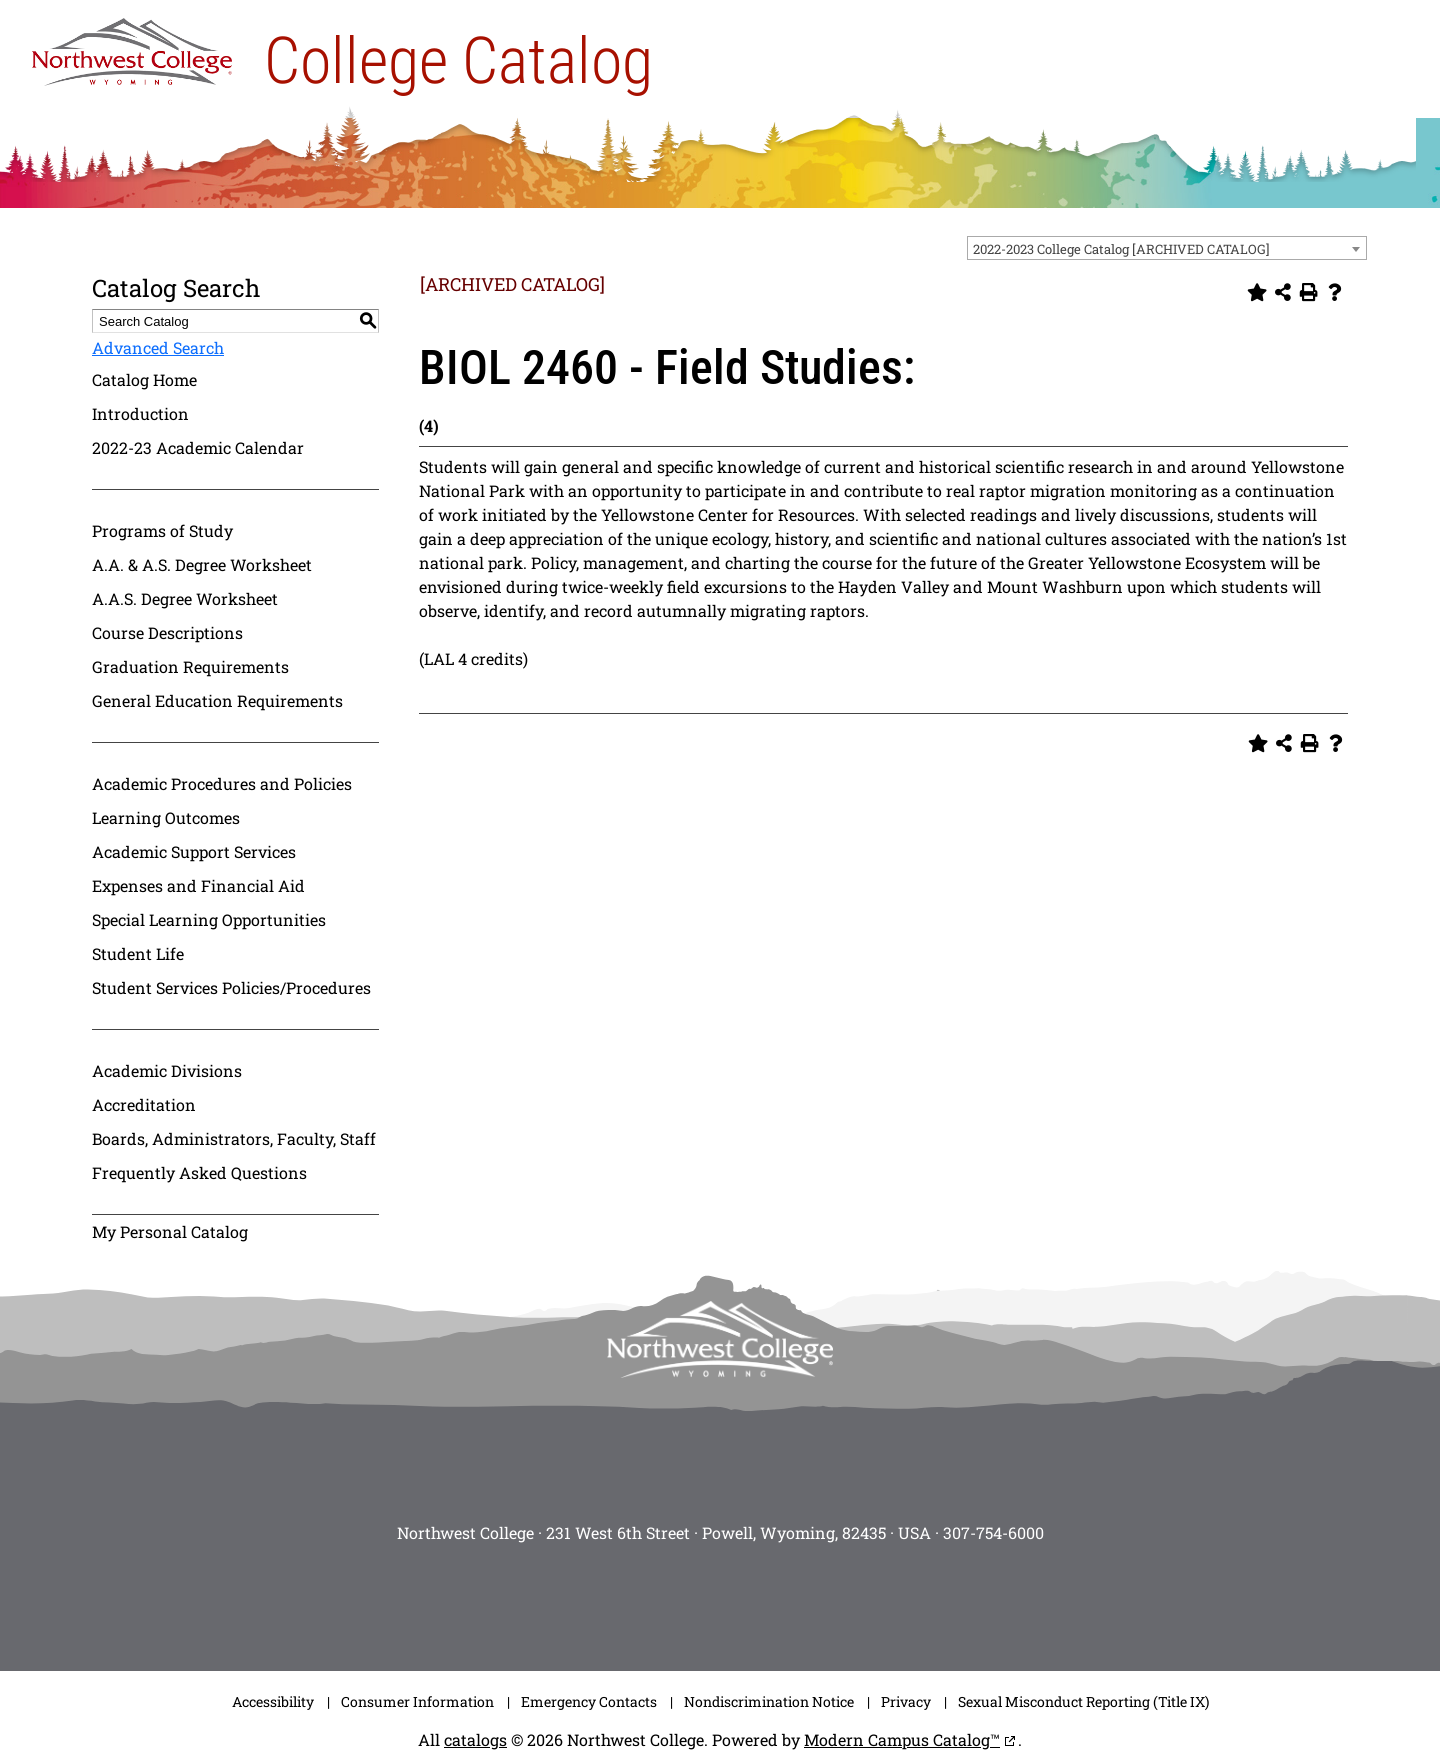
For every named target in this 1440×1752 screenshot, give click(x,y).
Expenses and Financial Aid (198, 885)
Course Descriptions (167, 632)
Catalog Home (144, 379)
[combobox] (1167, 248)
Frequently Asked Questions (199, 1172)
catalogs (475, 1739)
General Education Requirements (217, 700)
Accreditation (144, 1104)
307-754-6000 (993, 1532)
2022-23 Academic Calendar (198, 447)
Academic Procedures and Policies (222, 783)
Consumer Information (417, 1701)
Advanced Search (158, 347)
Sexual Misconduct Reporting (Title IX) (1083, 1701)
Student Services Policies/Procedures (231, 987)
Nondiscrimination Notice (769, 1701)
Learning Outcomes (166, 817)
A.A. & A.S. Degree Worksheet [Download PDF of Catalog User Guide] (202, 564)
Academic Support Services (194, 851)
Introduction (140, 413)
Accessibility (273, 1701)
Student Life (138, 953)
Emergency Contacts (589, 1701)
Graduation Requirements (190, 666)
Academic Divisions (167, 1070)
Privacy (906, 1701)
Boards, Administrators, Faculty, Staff (234, 1138)
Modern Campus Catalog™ (902, 1739)
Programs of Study (162, 530)
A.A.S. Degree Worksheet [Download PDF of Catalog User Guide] (185, 598)
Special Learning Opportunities (209, 919)
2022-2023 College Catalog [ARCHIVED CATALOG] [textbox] (1121, 249)
